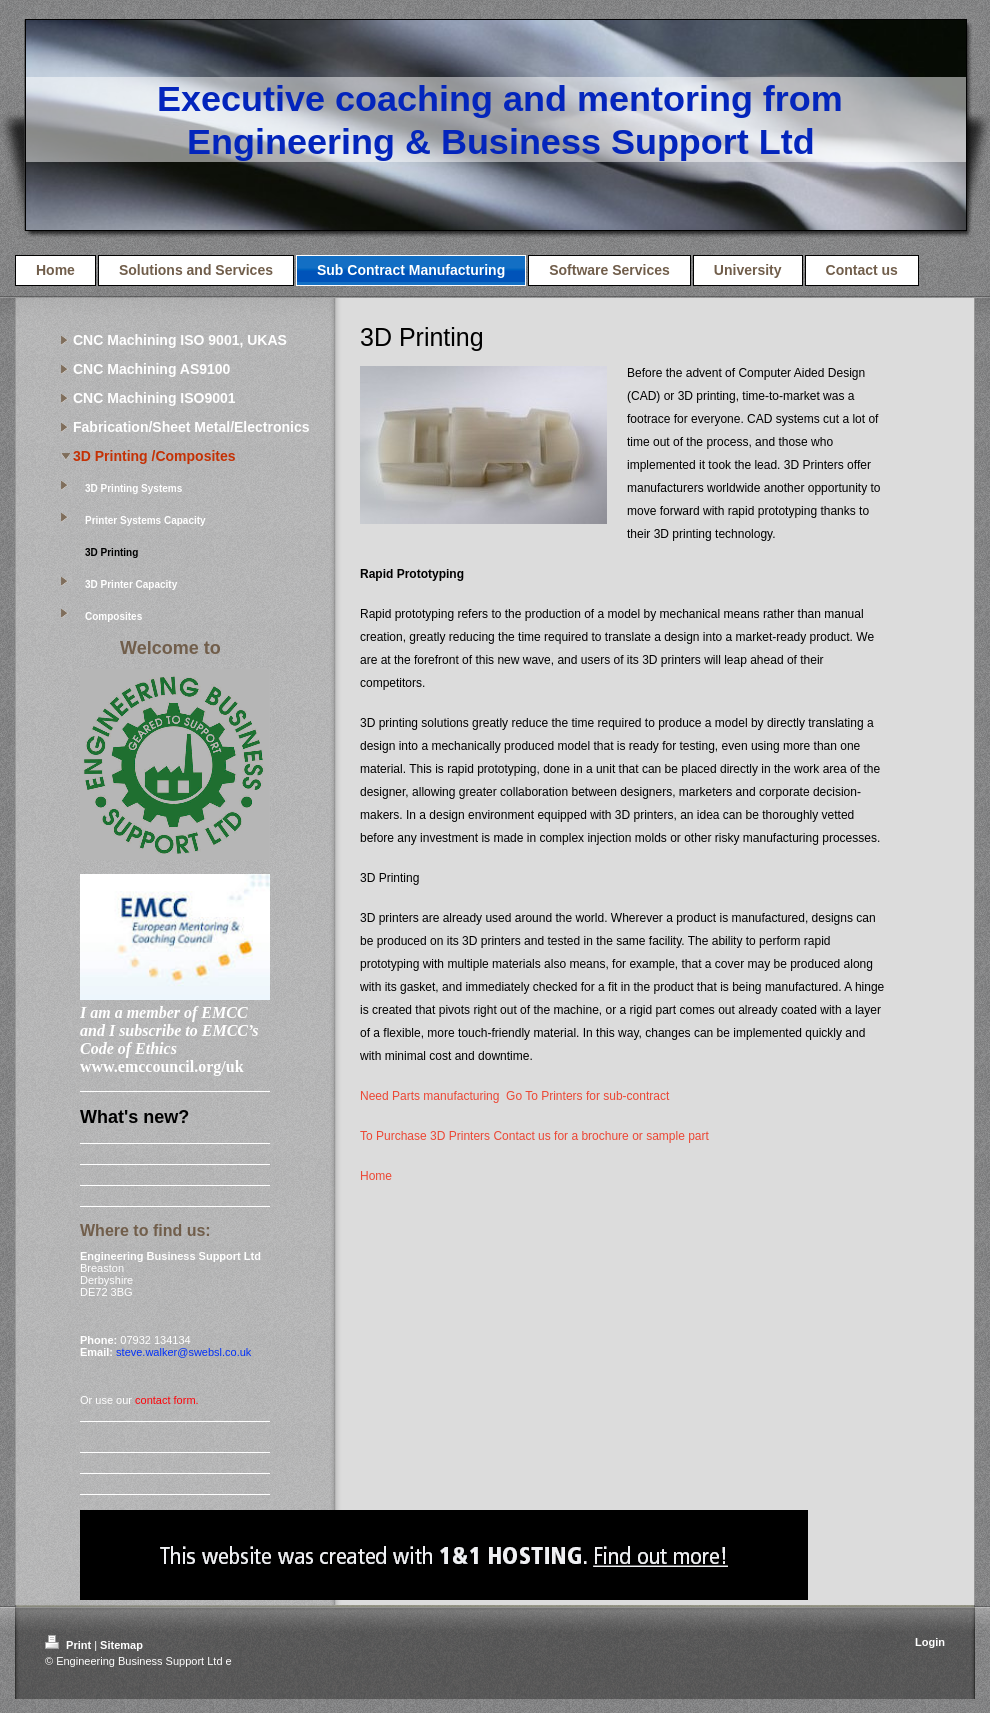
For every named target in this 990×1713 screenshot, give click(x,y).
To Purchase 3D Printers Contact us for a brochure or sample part (534, 1136)
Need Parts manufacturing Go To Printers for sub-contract (514, 1096)
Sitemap (121, 1645)
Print (69, 1645)
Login (930, 1642)
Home (376, 1176)
